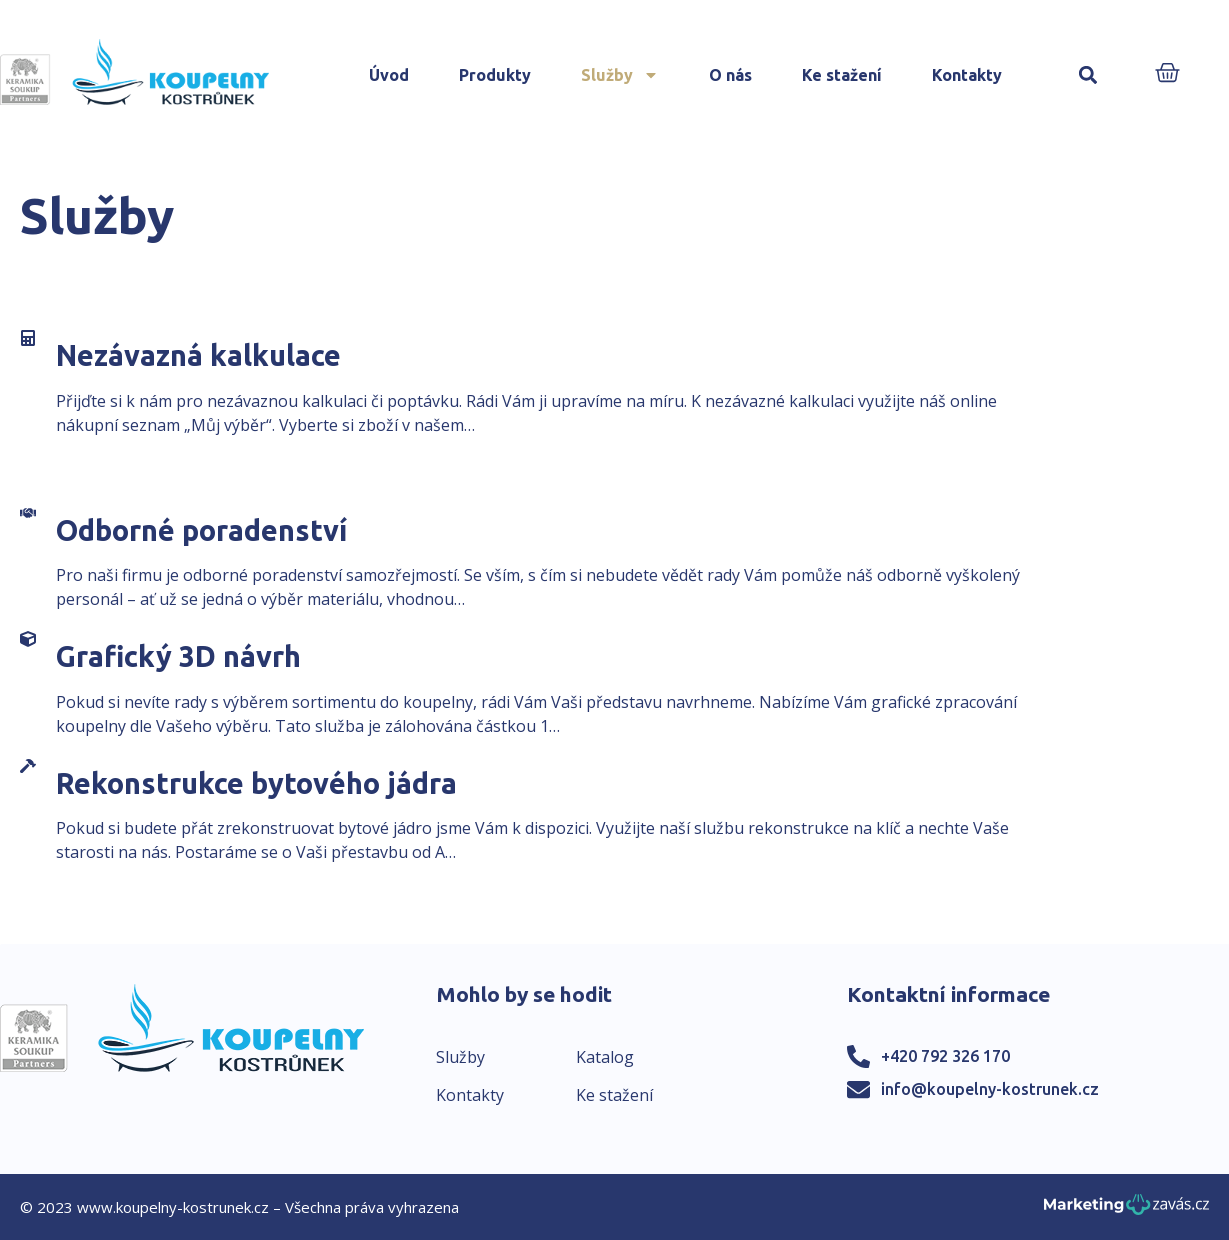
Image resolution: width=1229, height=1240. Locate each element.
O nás (730, 75)
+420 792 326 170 (945, 1056)
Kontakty (967, 75)
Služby (620, 75)
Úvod (389, 75)
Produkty (495, 75)
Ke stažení (842, 75)
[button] (1088, 75)
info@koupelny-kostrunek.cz (990, 1089)
